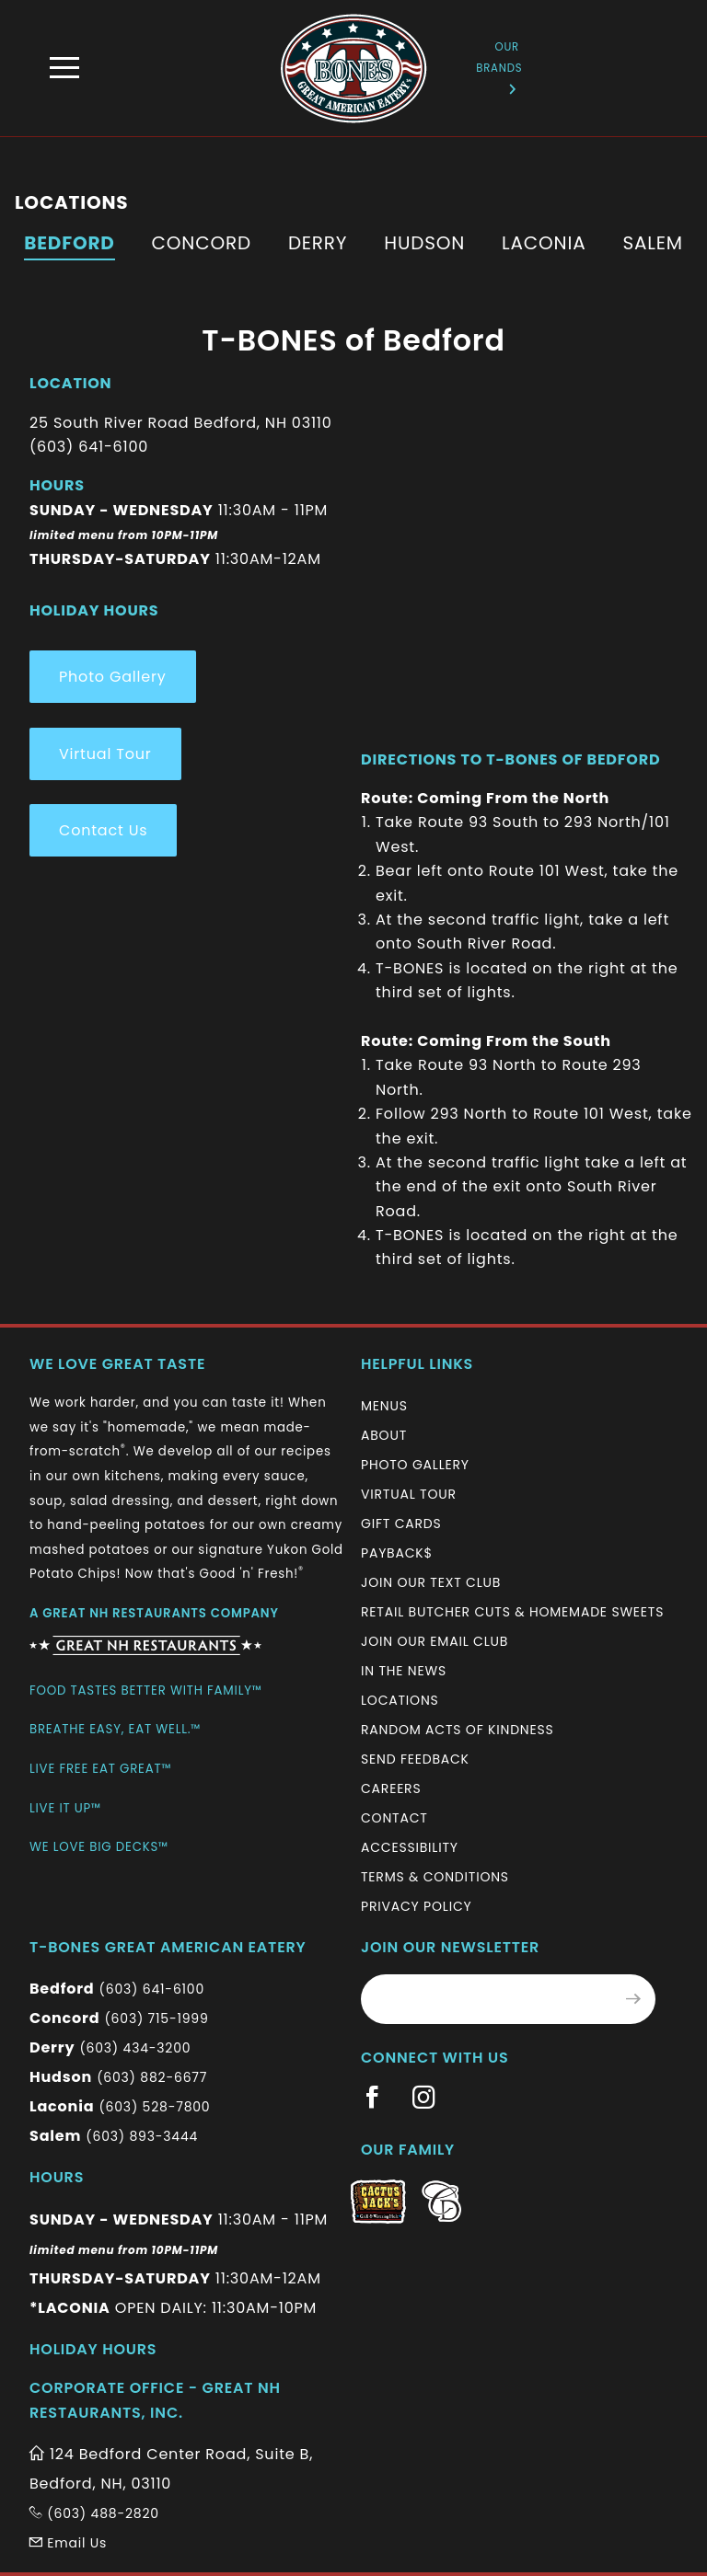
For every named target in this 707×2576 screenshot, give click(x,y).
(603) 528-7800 (154, 2107)
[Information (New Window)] (145, 1638)
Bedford (69, 243)
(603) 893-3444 (142, 2136)
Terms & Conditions (435, 1877)
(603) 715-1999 (156, 2018)
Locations (400, 1700)
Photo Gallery (113, 676)
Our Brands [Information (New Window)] (499, 67)
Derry (317, 243)
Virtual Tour (105, 754)
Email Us (68, 2543)
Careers (391, 1788)
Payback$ (397, 1553)
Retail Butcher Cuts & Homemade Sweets (512, 1612)
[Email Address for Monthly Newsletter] (486, 1999)
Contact (394, 1818)
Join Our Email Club (434, 1641)
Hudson (424, 243)
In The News (403, 1671)
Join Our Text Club (431, 1582)
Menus (384, 1406)
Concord (201, 243)
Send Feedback (415, 1759)
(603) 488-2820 (94, 2513)
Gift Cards (401, 1523)
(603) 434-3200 (135, 2048)
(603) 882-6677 (152, 2077)
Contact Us (103, 830)
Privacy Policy (416, 1906)
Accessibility (409, 1847)
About (384, 1435)
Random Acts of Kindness (457, 1729)
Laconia (543, 243)
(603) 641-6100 (151, 1989)
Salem (652, 243)
